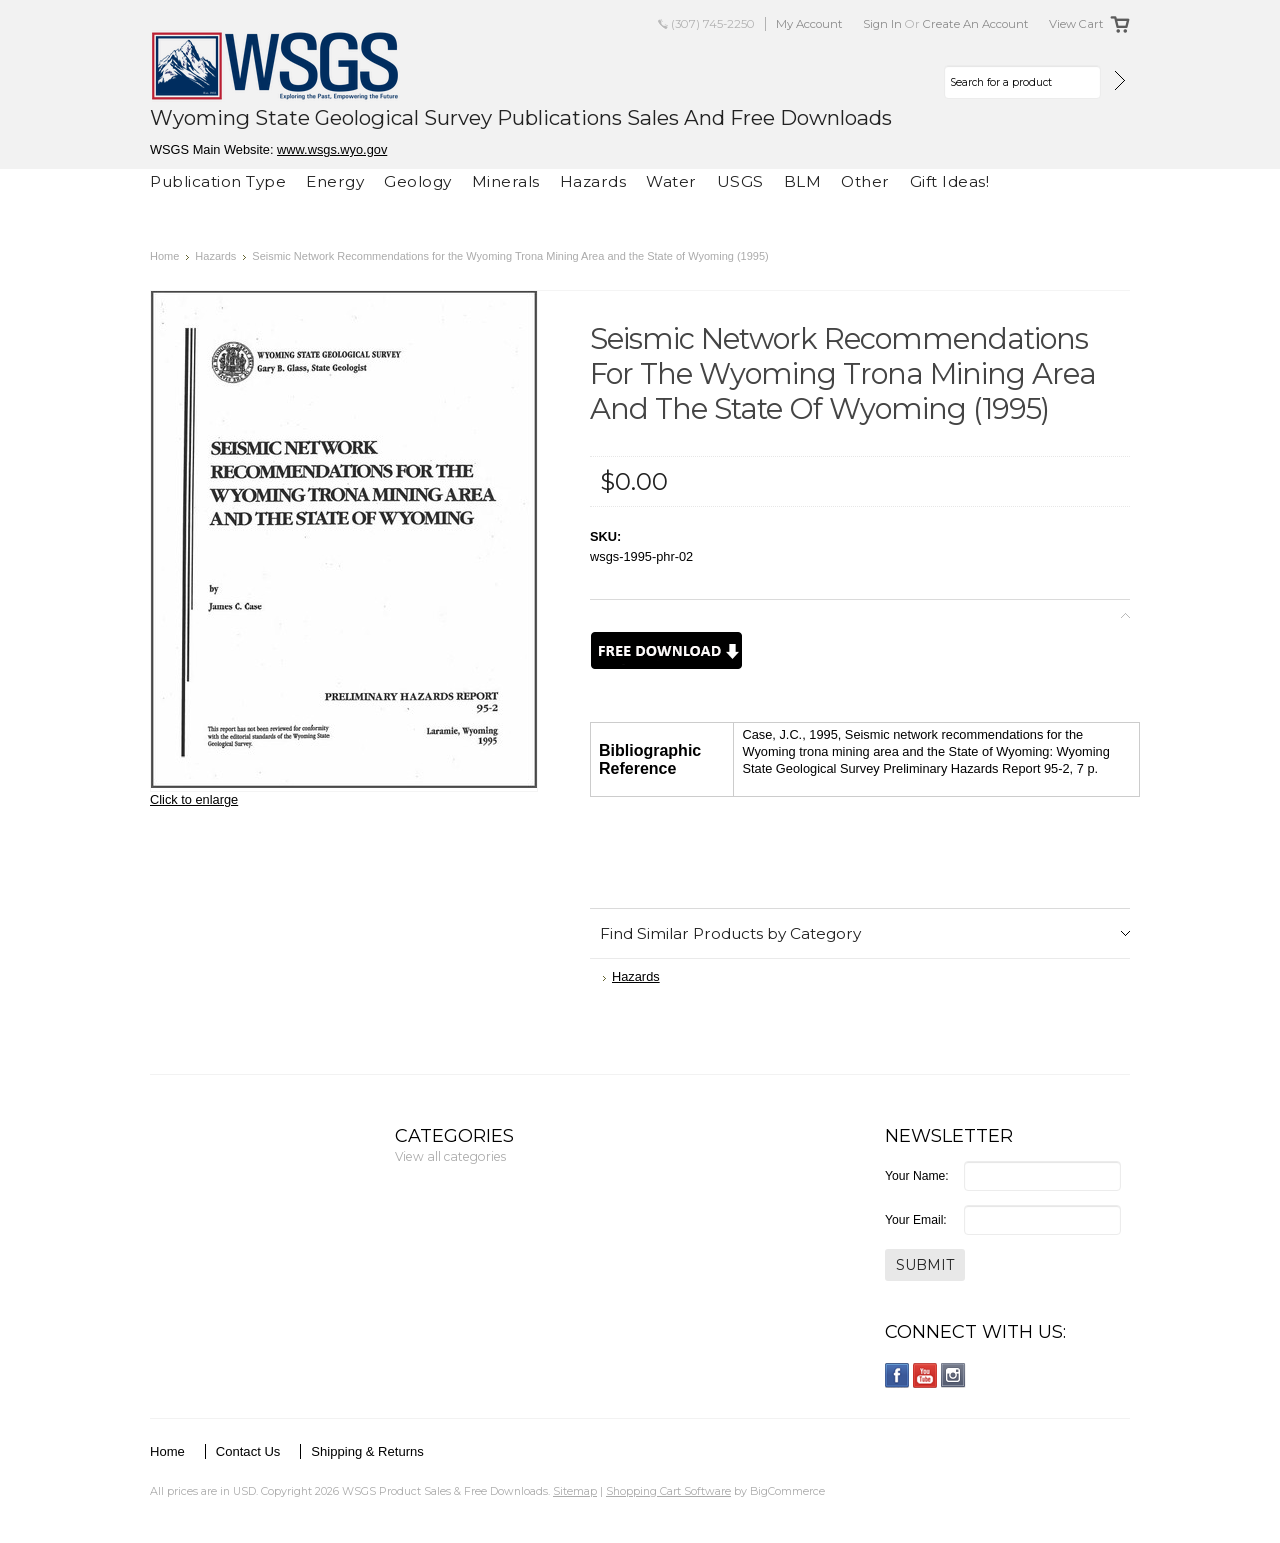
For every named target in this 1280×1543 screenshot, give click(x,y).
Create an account (976, 24)
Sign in (882, 24)
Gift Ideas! (950, 181)
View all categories (450, 1156)
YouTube (925, 1375)
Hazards (593, 181)
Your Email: (916, 1220)
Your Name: (917, 1176)
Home (164, 256)
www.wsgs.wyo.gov (332, 149)
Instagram (953, 1375)
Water (671, 181)
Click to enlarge (194, 799)
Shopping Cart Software (668, 1491)
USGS (740, 181)
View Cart (1076, 24)
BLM (803, 181)
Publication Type (218, 181)
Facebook (897, 1375)
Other (865, 181)
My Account (809, 24)
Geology (418, 181)
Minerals (506, 181)
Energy (335, 181)
